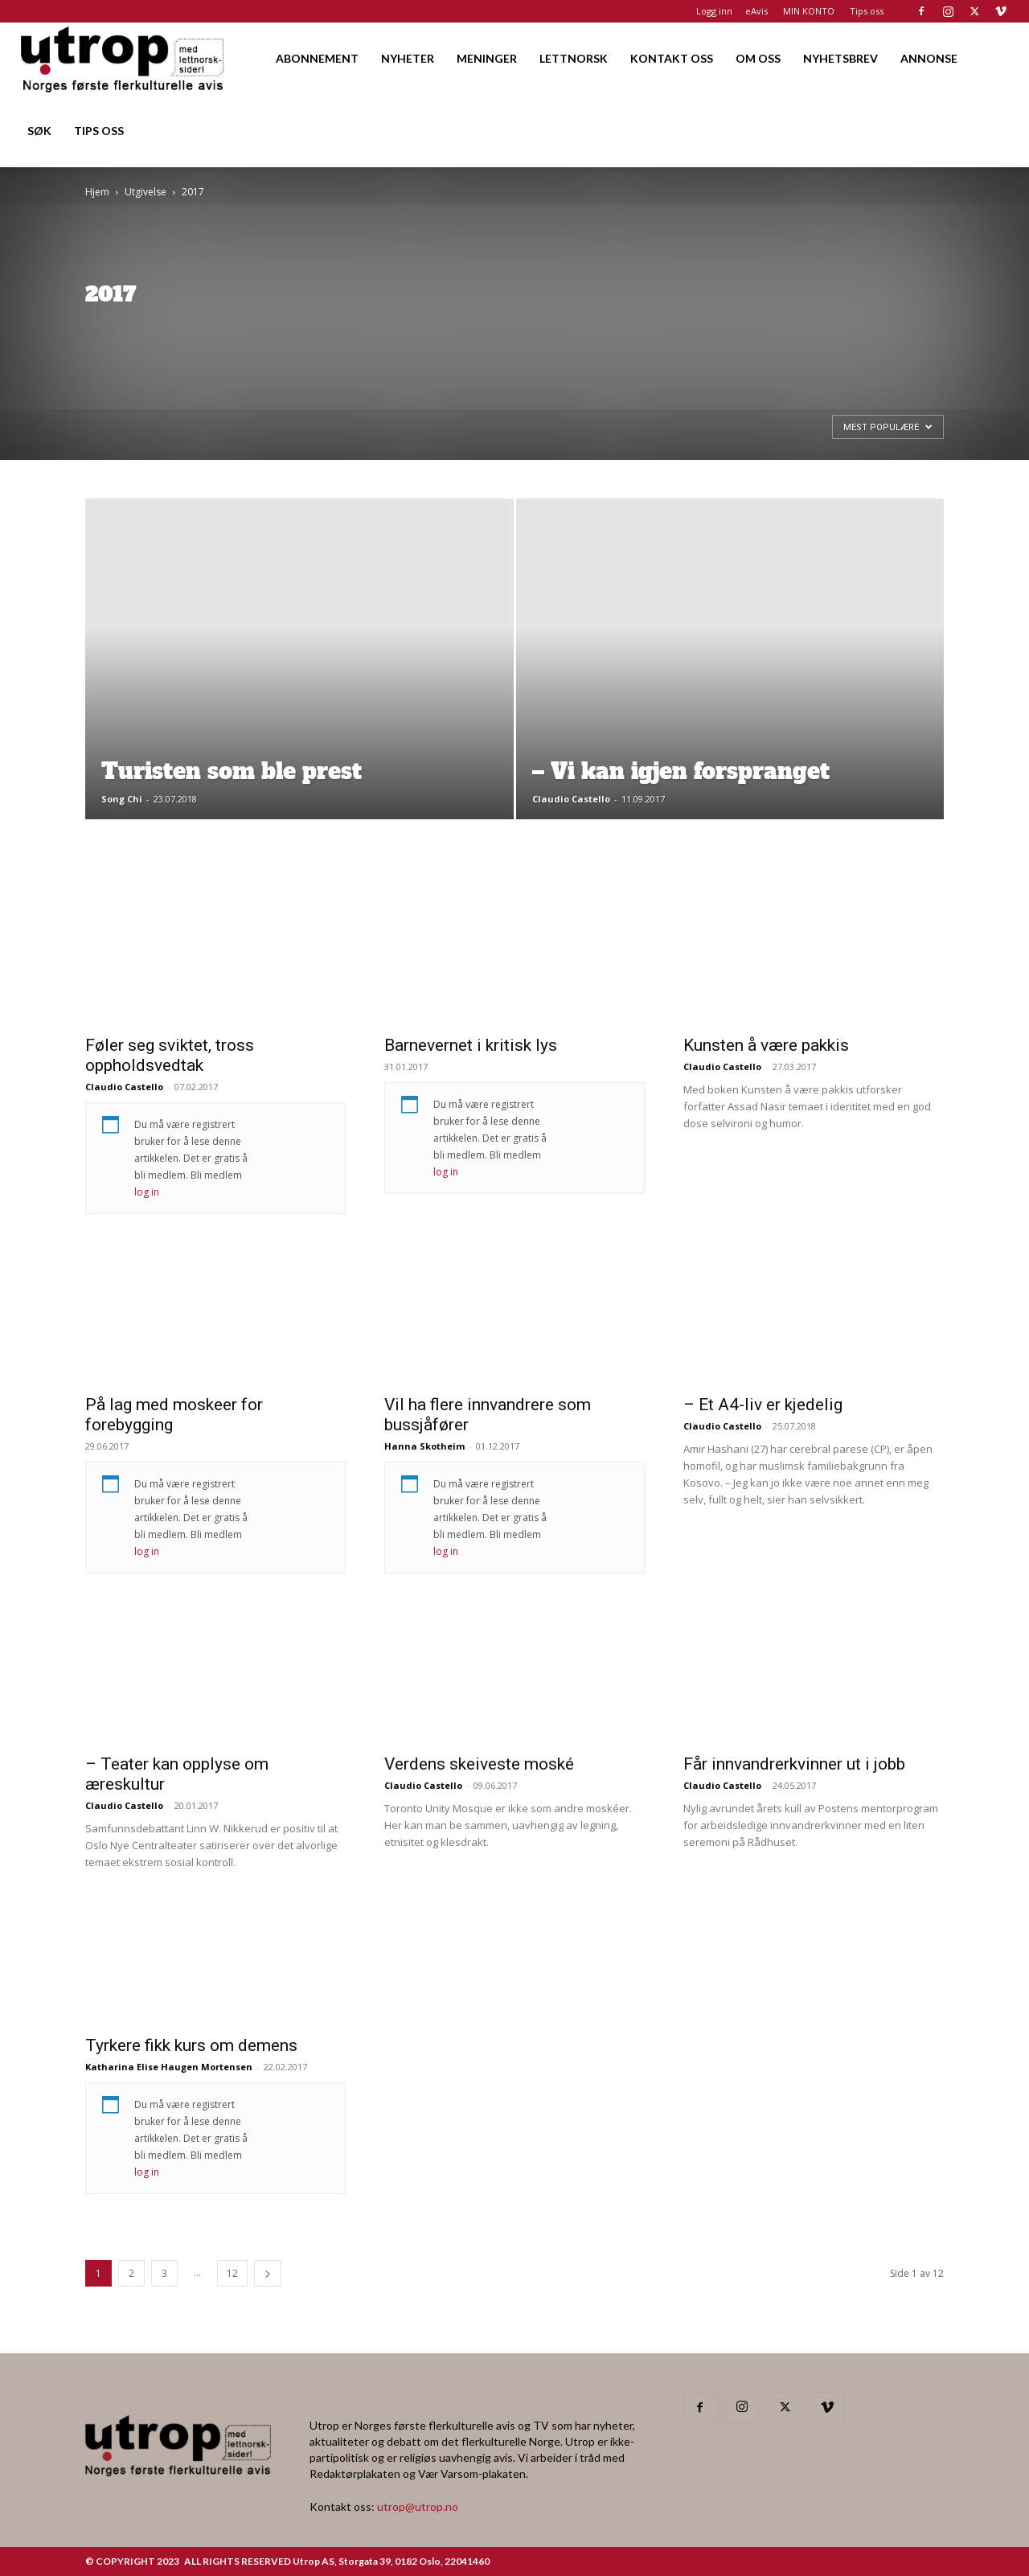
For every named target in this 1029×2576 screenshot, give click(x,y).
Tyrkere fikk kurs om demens (191, 2045)
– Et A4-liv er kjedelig (762, 1404)
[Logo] (123, 58)
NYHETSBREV (840, 58)
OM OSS (758, 58)
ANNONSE (928, 58)
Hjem (97, 192)
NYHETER (407, 58)
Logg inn (714, 11)
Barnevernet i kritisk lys (470, 1045)
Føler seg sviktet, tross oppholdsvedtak (169, 1055)
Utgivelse (145, 192)
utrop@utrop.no (417, 2506)
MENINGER (487, 58)
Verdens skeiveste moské (479, 1764)
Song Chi (121, 799)
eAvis (756, 11)
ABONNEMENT (317, 58)
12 (232, 2273)
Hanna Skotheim (424, 1446)
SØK (39, 130)
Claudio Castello (571, 799)
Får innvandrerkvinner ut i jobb (794, 1764)
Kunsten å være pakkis (766, 1045)
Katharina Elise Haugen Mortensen (168, 2067)
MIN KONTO (808, 11)
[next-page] (267, 2273)
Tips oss (866, 11)
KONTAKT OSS (671, 58)
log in (146, 1192)
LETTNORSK (573, 58)
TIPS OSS (99, 130)
